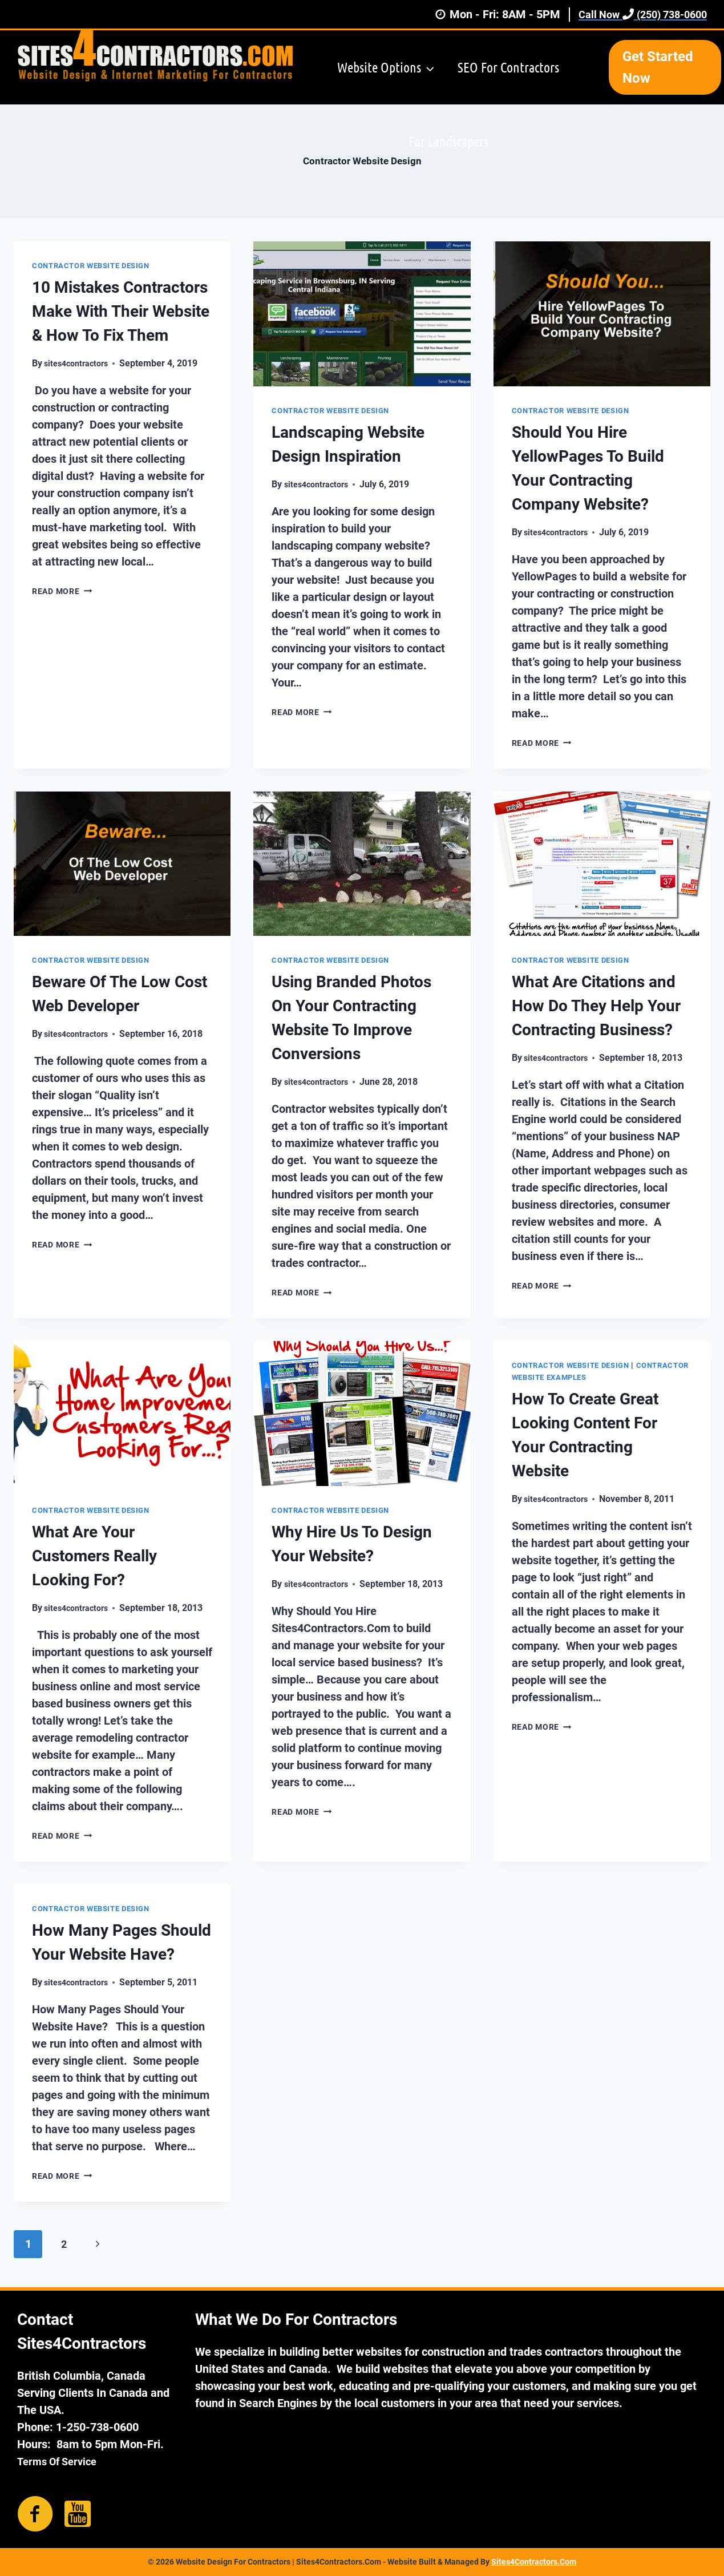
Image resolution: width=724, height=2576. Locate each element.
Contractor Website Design (96, 265)
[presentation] (361, 313)
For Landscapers (448, 141)
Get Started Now (657, 67)
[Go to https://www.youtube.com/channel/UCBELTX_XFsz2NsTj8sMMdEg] (77, 2513)
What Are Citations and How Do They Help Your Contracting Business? (596, 1005)
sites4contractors (79, 363)
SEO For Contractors (508, 67)
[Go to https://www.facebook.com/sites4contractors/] (35, 2514)
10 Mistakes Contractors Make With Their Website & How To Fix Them (120, 311)
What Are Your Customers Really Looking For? (94, 1556)
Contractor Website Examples (583, 1377)
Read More (66, 591)
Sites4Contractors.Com (533, 2561)
